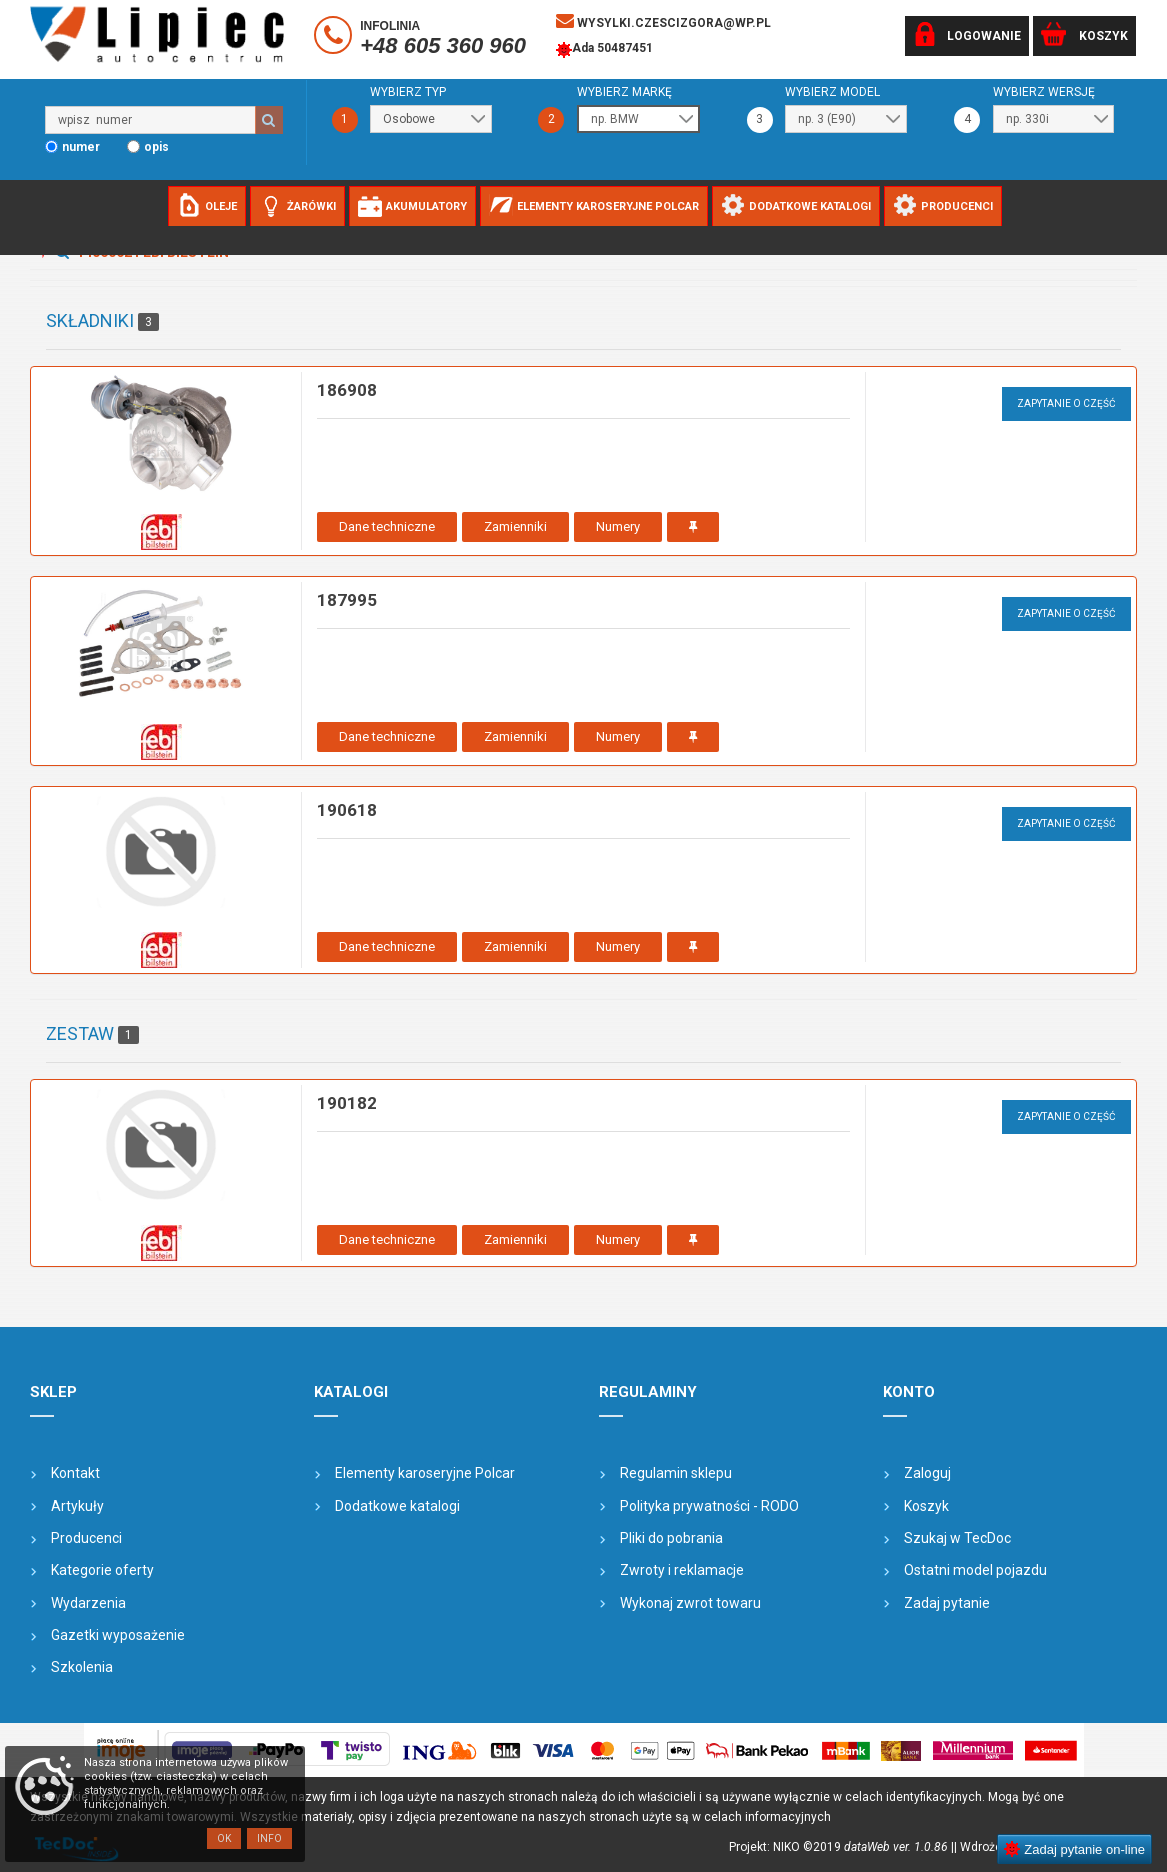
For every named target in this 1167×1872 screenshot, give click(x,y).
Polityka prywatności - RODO (709, 1506)
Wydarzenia (88, 1603)
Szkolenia (82, 1667)
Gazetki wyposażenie (118, 1635)
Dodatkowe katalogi (397, 1506)
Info (269, 1838)
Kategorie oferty (102, 1570)
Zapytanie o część (1066, 403)
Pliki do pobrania (671, 1538)
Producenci (86, 1538)
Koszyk (926, 1506)
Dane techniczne (387, 526)
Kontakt (75, 1473)
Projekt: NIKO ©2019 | (841, 1847)
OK (224, 1838)
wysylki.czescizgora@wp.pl (663, 21)
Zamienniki (515, 526)
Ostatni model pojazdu (975, 1570)
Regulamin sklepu (676, 1473)
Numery (618, 526)
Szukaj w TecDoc (957, 1538)
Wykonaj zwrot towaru (690, 1603)
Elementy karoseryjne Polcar (425, 1473)
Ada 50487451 (604, 50)
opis (156, 147)
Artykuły (77, 1506)
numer (81, 147)
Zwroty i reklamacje (682, 1570)
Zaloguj (927, 1473)
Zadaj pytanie (947, 1603)
